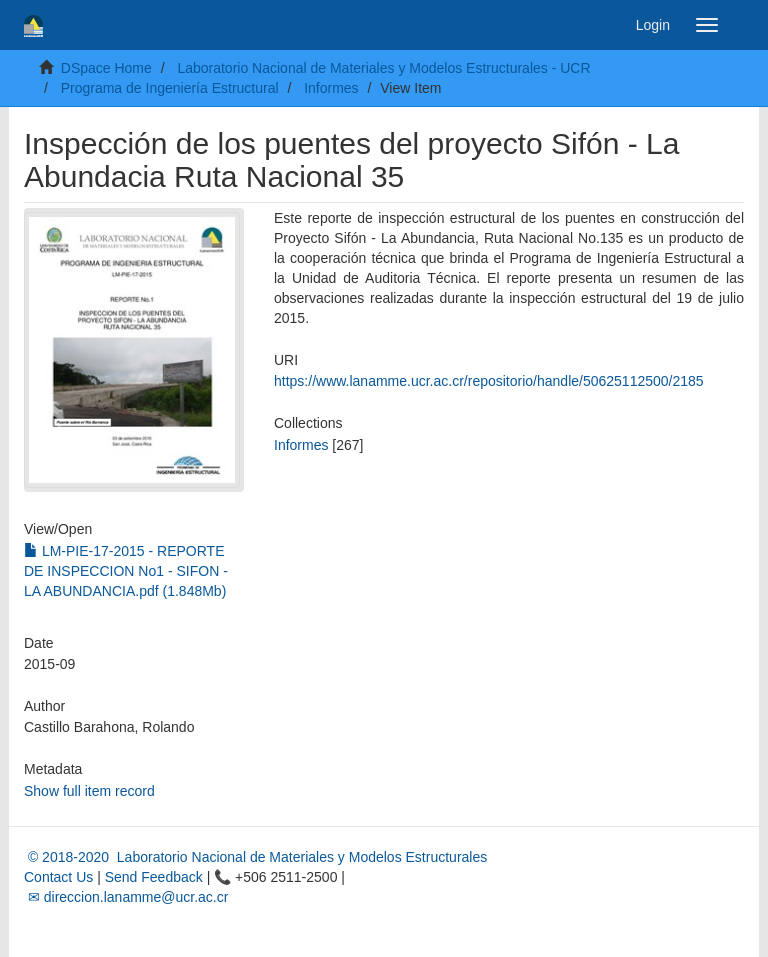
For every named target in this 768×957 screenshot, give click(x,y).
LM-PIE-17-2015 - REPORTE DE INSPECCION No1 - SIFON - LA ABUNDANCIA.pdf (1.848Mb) (126, 571)
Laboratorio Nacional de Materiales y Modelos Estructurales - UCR (383, 68)
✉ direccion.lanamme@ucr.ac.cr (126, 897)
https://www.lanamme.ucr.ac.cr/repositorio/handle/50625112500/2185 (489, 381)
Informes (331, 88)
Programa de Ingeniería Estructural (170, 88)
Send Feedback (154, 877)
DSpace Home (106, 68)
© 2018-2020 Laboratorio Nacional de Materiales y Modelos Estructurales (255, 857)
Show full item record (89, 791)
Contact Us (58, 877)
